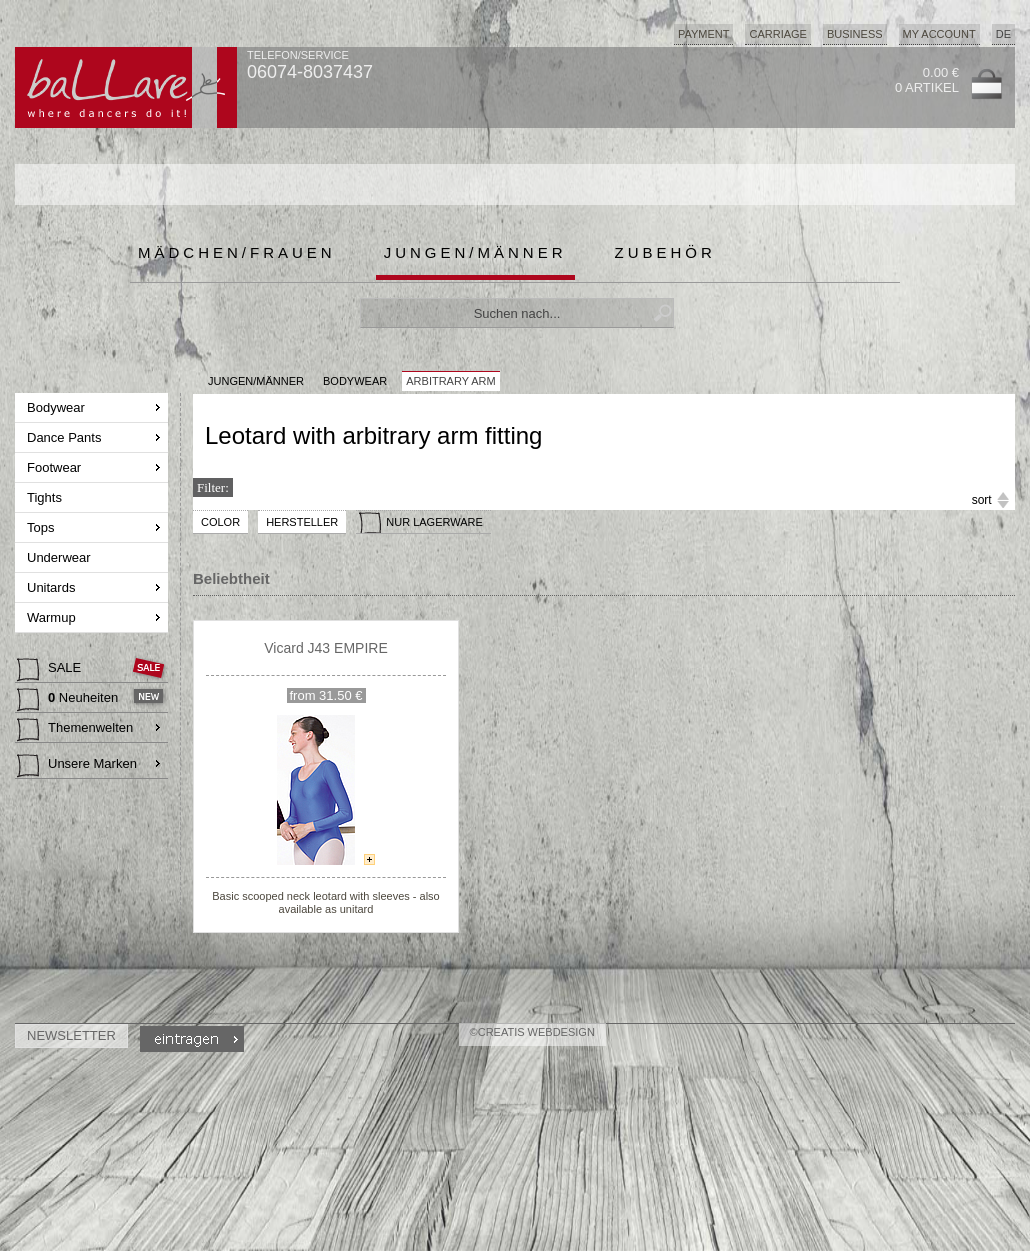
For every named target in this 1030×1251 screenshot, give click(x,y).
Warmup (53, 617)
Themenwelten (75, 730)
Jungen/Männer (475, 252)
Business (855, 34)
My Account (939, 34)
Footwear (56, 467)
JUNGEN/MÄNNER (256, 381)
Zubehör (665, 252)
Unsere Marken (77, 766)
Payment (704, 34)
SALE (51, 670)
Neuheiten (69, 700)
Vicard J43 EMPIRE (325, 648)
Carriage (777, 34)
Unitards (53, 587)
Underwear (60, 557)
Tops (42, 527)
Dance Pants (66, 437)
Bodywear (57, 407)
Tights (46, 497)
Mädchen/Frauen (237, 252)
